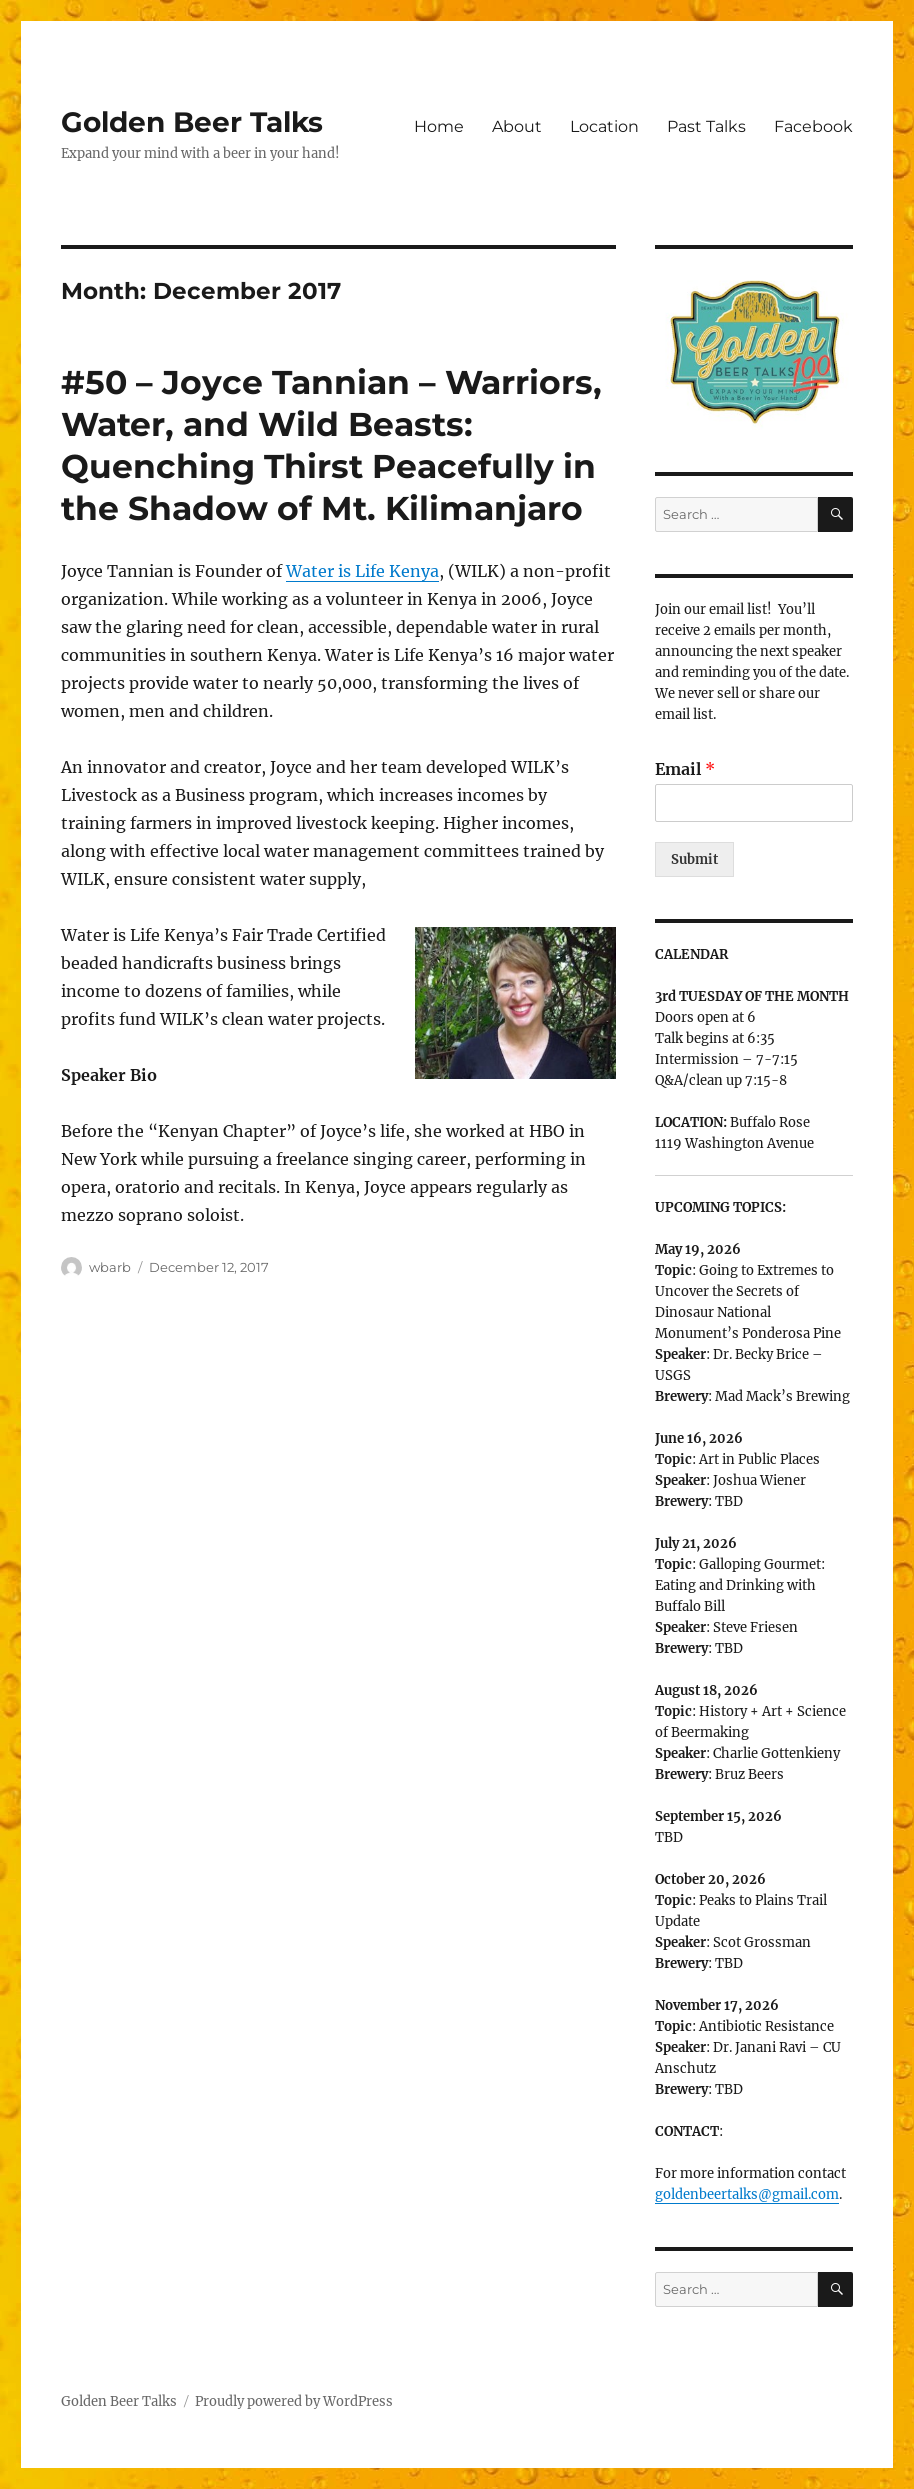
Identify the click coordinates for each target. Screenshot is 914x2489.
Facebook (813, 126)
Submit (694, 859)
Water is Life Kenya (362, 571)
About (517, 126)
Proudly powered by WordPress (294, 2401)
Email (685, 769)
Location (604, 126)
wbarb (110, 1267)
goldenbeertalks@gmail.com (747, 2194)
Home (439, 126)
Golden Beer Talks (192, 122)
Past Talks (706, 126)
